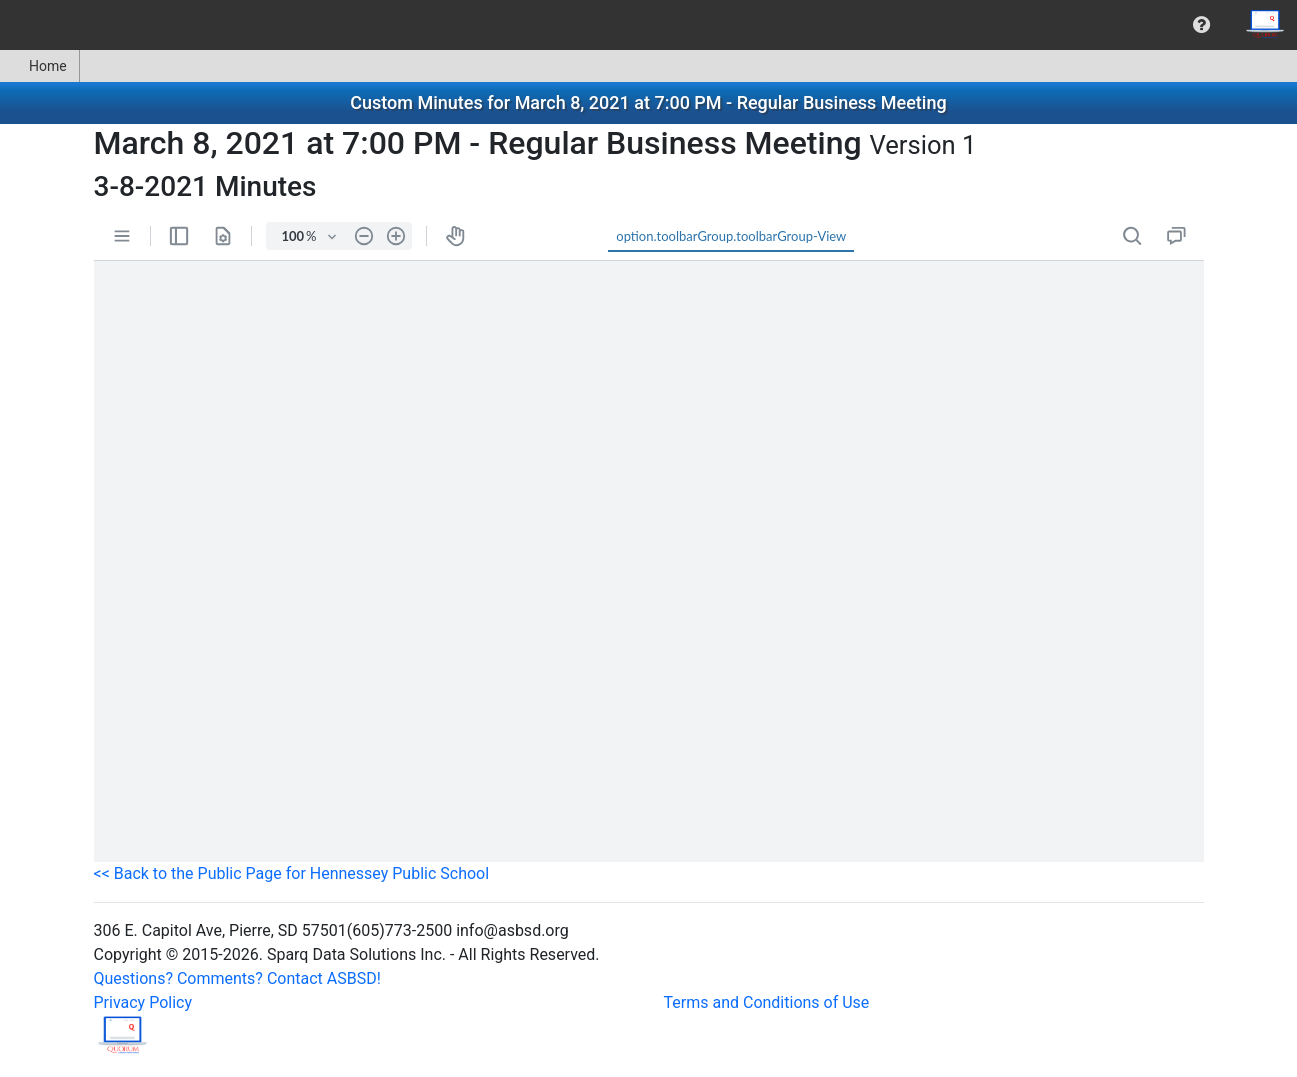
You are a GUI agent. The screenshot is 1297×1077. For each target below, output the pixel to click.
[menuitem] (1201, 25)
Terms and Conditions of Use (767, 1002)
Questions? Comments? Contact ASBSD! (237, 978)
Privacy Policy (143, 1002)
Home (39, 66)
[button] (1201, 25)
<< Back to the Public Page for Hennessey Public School (292, 873)
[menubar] (648, 25)
